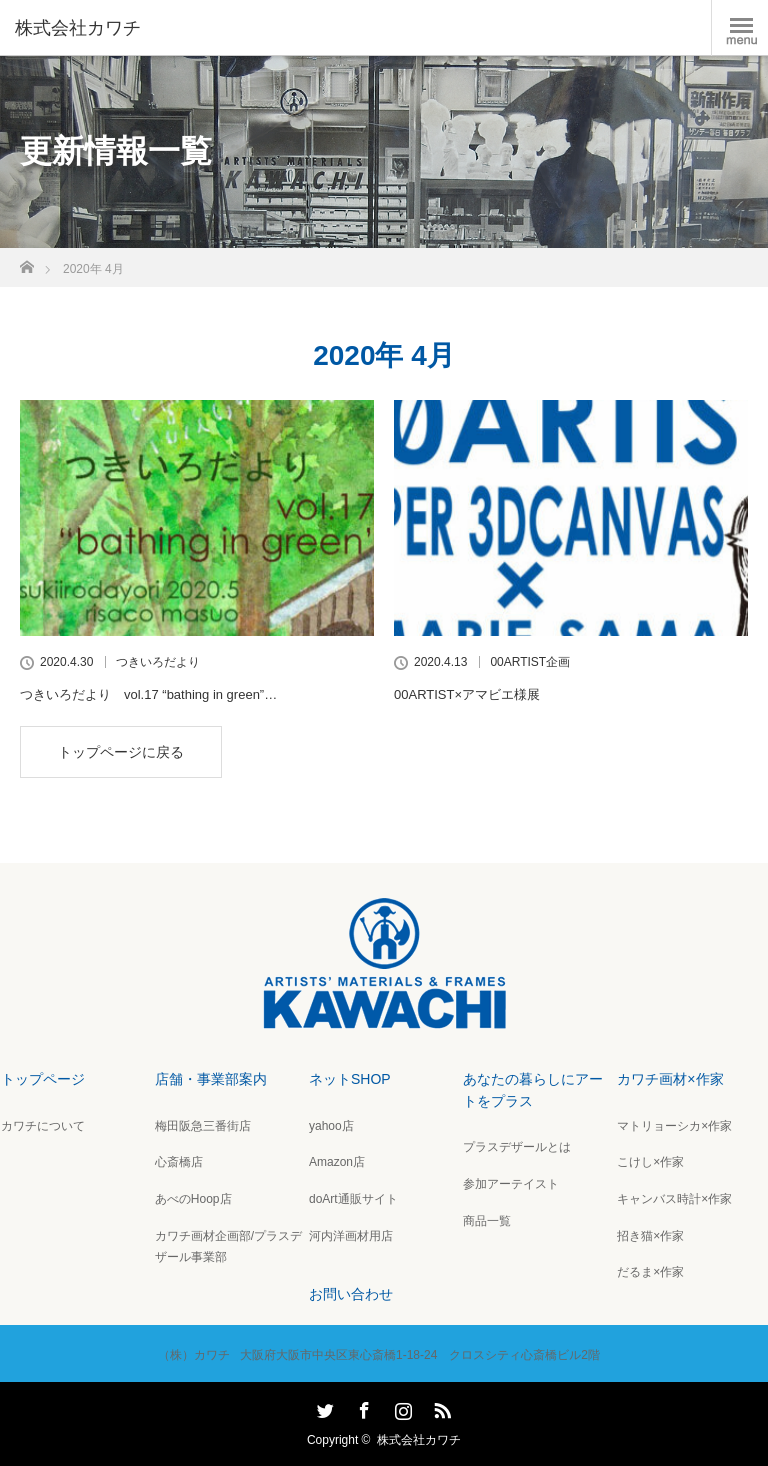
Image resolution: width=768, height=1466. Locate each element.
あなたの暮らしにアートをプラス (533, 1090)
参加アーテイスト (511, 1184)
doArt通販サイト (353, 1199)
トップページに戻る (121, 752)
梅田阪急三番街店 (203, 1126)
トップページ (43, 1079)
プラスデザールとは (517, 1147)
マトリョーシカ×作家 (674, 1126)
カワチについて (43, 1126)
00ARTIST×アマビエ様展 (467, 694)
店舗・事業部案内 (211, 1079)
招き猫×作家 (650, 1236)
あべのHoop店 (193, 1199)
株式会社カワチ (419, 1440)
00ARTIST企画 (530, 662)
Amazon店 (337, 1162)
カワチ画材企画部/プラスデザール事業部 (228, 1247)
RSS (440, 1407)
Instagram (401, 1407)
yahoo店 (331, 1126)
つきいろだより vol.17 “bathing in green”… (148, 694)
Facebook (362, 1407)
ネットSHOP (350, 1079)
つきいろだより (158, 662)
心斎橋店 (179, 1162)
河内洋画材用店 (351, 1236)
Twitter (323, 1407)
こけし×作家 (650, 1162)
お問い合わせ (351, 1294)
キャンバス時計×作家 (674, 1199)
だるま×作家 (650, 1272)
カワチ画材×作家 (670, 1079)
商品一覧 (487, 1221)
